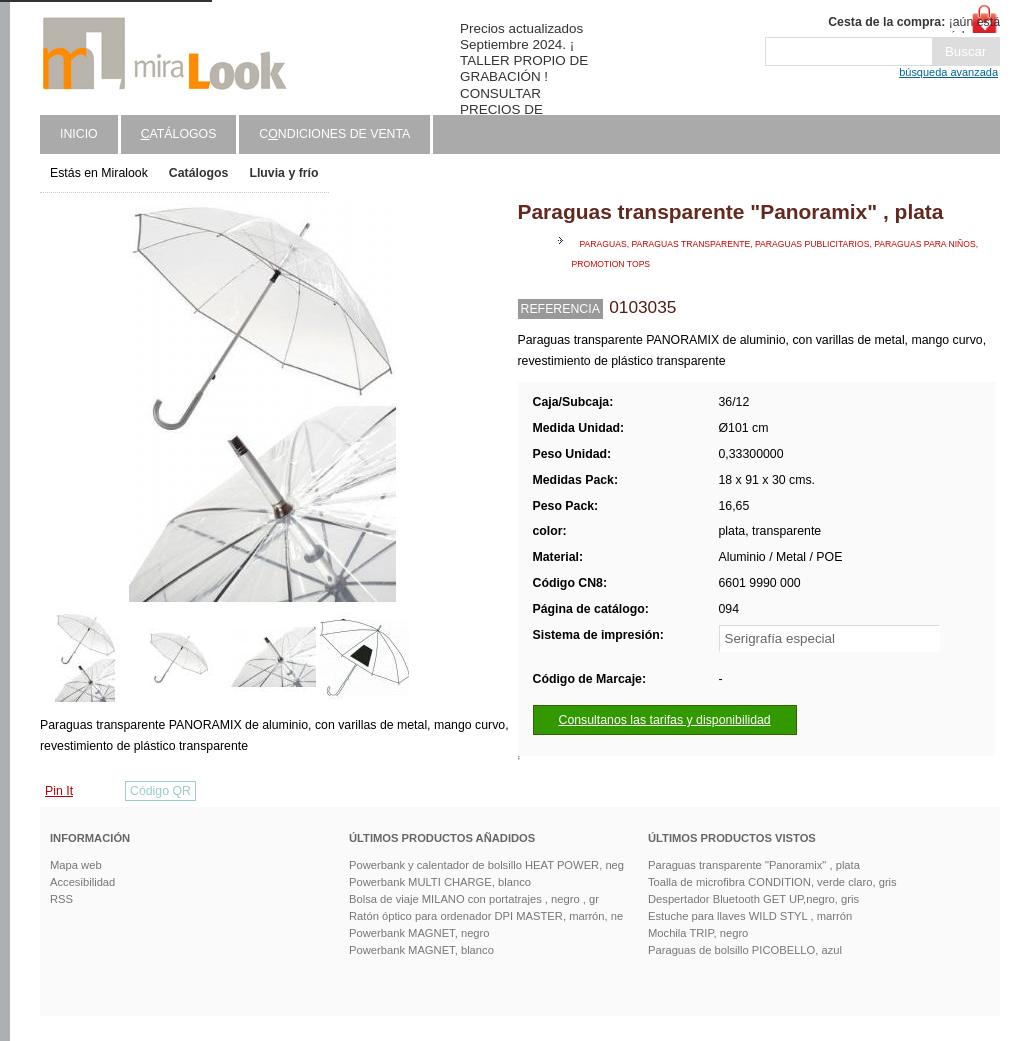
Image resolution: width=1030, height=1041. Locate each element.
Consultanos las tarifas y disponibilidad (665, 720)
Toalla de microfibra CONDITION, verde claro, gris (772, 882)
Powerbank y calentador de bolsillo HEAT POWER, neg (486, 865)
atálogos (179, 134)
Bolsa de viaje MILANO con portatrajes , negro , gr (474, 899)
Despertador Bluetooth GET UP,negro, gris (753, 899)
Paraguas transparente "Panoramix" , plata (754, 865)
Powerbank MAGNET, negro (419, 933)
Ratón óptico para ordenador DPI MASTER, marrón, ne (486, 916)
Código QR (160, 791)
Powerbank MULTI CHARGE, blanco (440, 882)
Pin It (59, 791)
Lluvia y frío (283, 173)
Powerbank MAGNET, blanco (421, 950)
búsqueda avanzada (948, 72)
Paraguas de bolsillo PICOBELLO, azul (745, 950)
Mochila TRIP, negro (698, 933)
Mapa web (76, 865)
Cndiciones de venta (334, 134)
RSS (61, 899)
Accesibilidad (82, 882)
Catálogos (199, 173)
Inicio (79, 134)
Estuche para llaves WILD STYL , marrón (750, 916)
